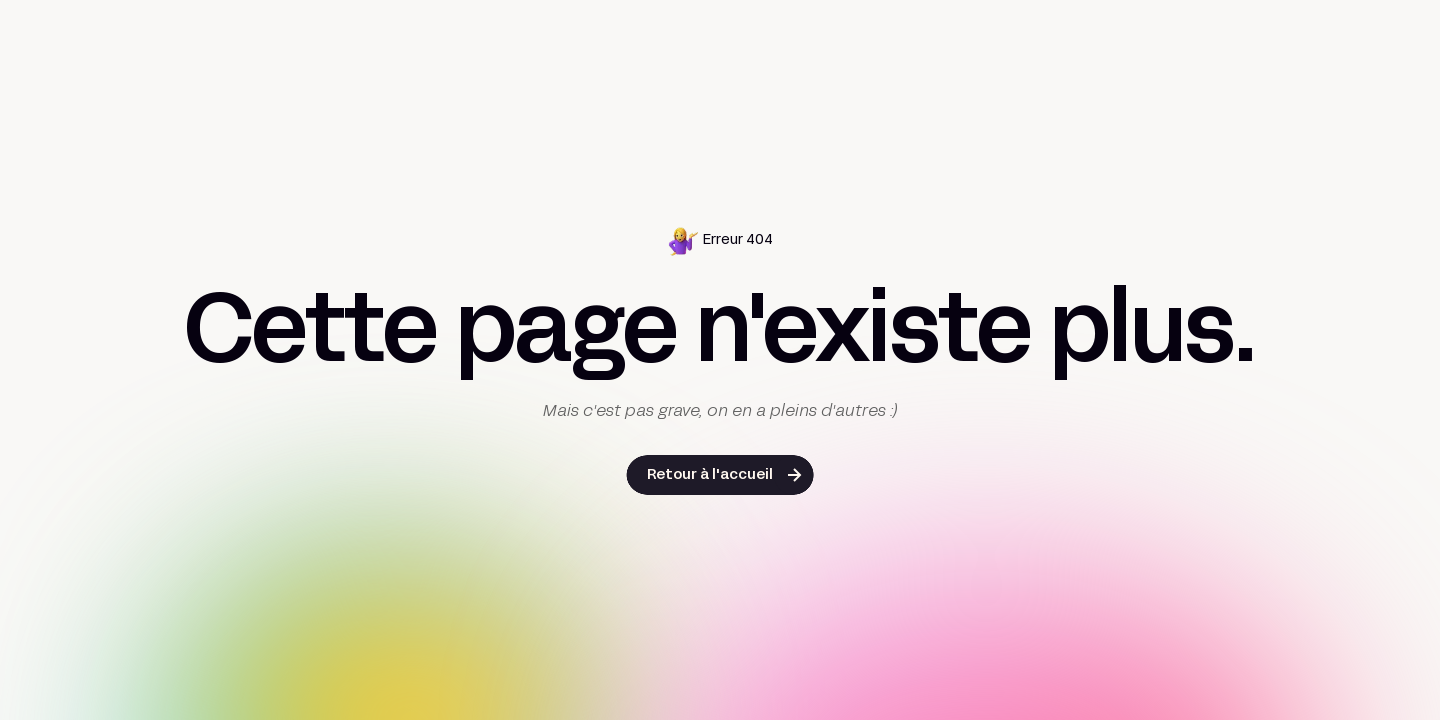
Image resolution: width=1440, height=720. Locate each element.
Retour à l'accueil (710, 475)
